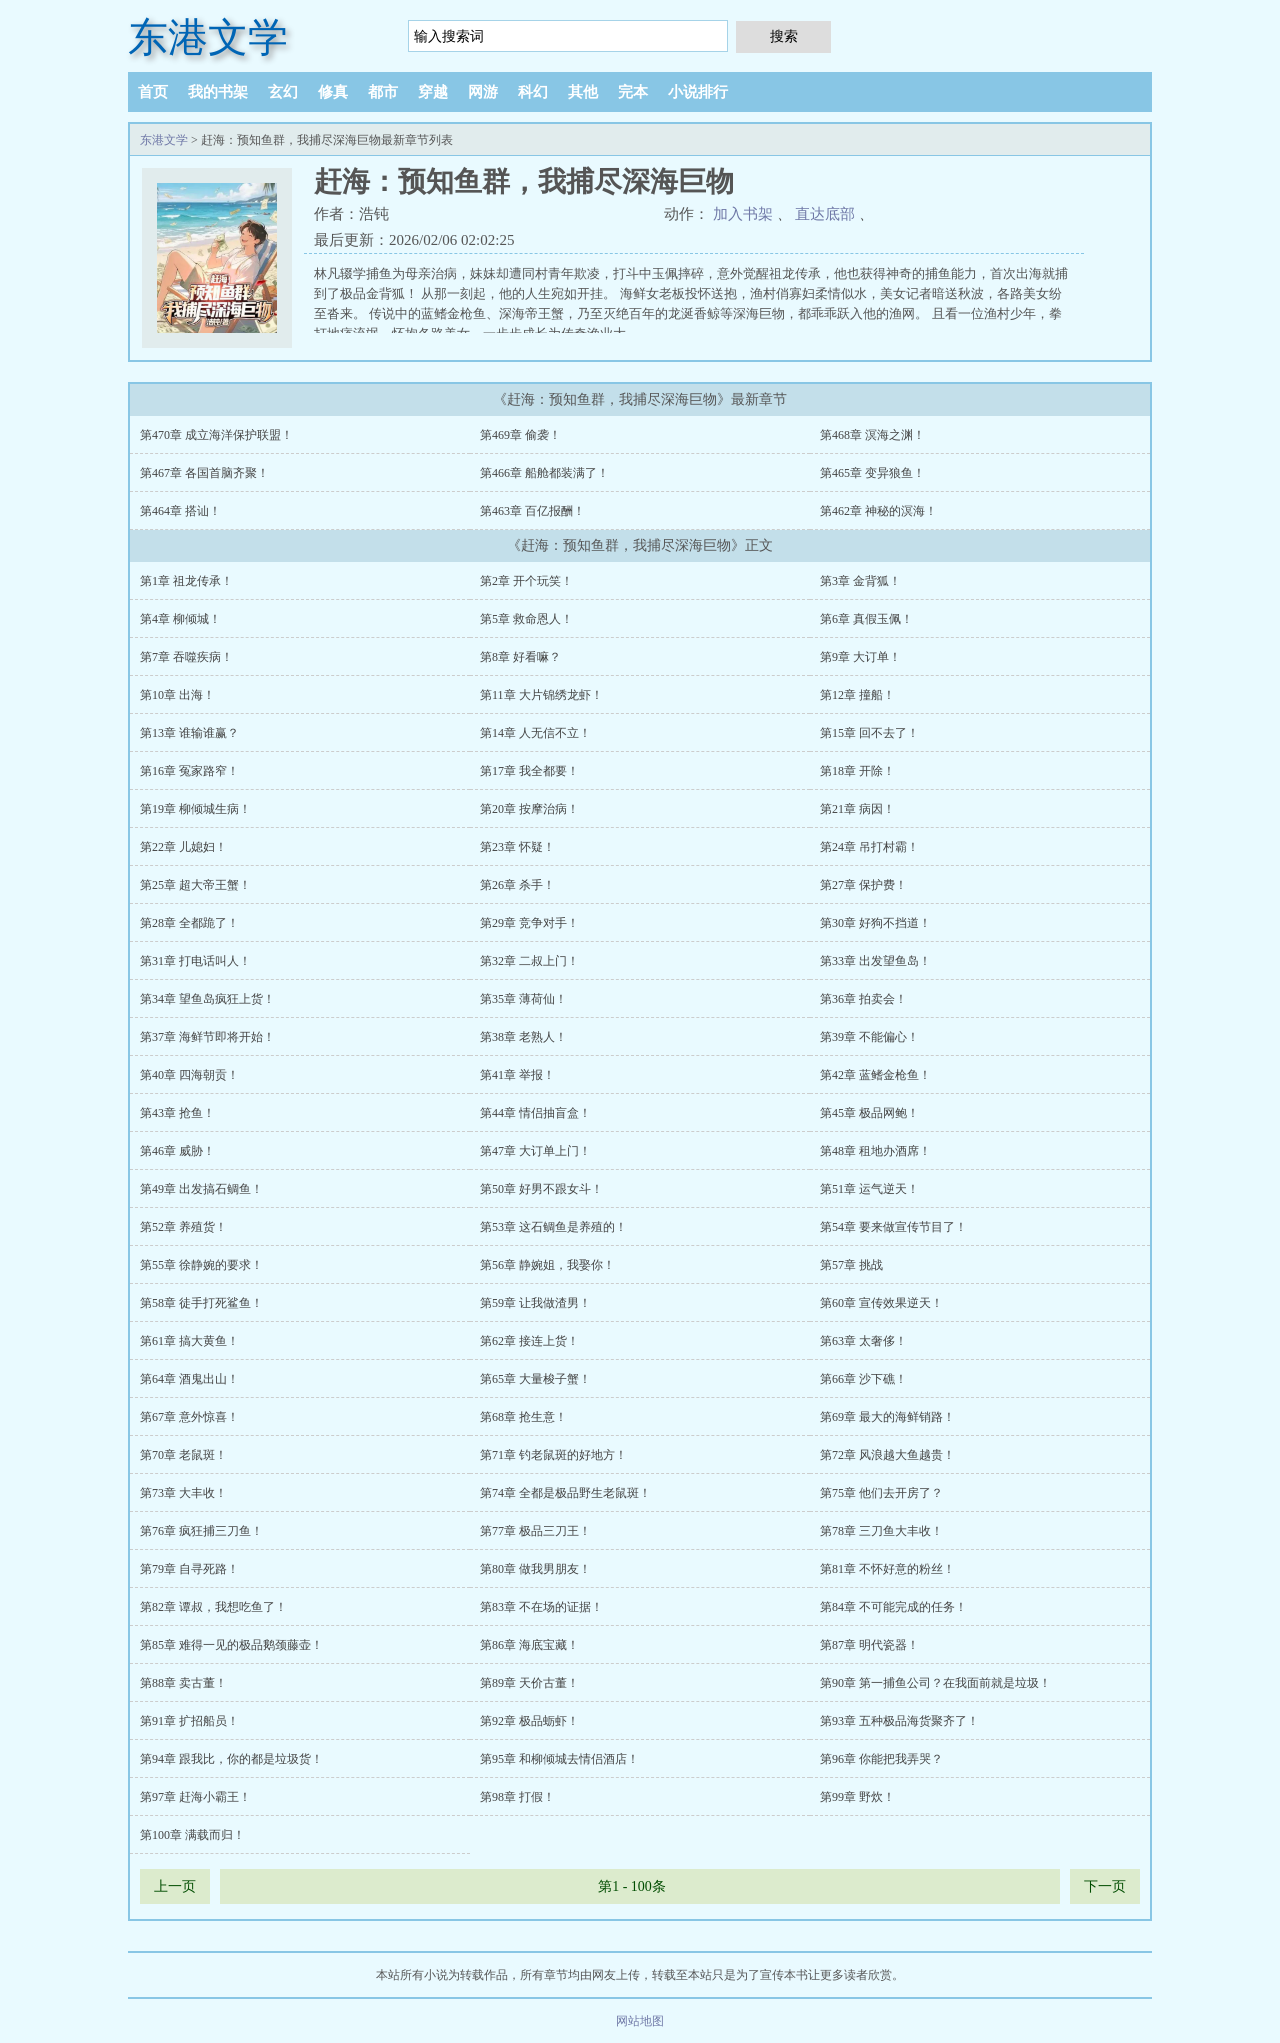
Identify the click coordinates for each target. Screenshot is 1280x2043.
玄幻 (283, 92)
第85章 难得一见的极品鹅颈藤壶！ (231, 1645)
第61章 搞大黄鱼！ (189, 1341)
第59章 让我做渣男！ (535, 1303)
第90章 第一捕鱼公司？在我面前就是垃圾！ (935, 1683)
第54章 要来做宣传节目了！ (893, 1227)
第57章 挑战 (851, 1265)
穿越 (433, 92)
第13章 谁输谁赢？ (189, 733)
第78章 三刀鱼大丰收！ (881, 1531)
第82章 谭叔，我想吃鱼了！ (213, 1607)
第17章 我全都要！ (529, 771)
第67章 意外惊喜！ (189, 1417)
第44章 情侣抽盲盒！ (535, 1113)
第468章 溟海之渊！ (872, 435)
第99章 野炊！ (857, 1797)
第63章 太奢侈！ (863, 1341)
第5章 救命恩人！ (526, 619)
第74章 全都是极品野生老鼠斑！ (565, 1493)
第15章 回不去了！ (869, 733)
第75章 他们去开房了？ (881, 1493)
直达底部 (825, 214)
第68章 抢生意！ (523, 1417)
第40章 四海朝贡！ (189, 1075)
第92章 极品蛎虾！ (529, 1721)
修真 (333, 92)
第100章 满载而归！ (192, 1835)
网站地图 (640, 2021)
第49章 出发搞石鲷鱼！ (201, 1189)
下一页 (1105, 1886)
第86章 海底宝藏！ (529, 1645)
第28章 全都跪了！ (189, 923)
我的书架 (218, 92)
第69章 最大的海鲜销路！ (887, 1417)
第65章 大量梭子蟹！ (535, 1379)
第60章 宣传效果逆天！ (881, 1303)
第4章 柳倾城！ (180, 619)
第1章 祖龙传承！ (186, 581)
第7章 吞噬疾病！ (186, 657)
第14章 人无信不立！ (535, 733)
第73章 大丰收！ (183, 1493)
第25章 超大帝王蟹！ (195, 885)
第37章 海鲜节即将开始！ (207, 1037)
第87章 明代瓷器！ (869, 1645)
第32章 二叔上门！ (529, 961)
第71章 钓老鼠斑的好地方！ (553, 1455)
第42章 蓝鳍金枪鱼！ (875, 1075)
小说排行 (698, 92)
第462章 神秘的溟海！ (878, 511)
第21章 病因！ (857, 809)
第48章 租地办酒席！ (875, 1151)
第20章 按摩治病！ (529, 809)
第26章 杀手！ (517, 885)
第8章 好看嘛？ (520, 657)
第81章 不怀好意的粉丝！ (887, 1569)
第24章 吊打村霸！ (869, 847)
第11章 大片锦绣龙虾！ (541, 695)
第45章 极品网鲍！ (869, 1113)
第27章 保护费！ (863, 885)
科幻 (533, 92)
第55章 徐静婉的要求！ (201, 1265)
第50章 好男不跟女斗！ (541, 1189)
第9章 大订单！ (860, 657)
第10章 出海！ (177, 695)
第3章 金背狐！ (860, 581)
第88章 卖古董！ (183, 1683)
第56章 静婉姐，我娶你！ (547, 1265)
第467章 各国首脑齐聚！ (204, 473)
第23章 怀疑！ (517, 847)
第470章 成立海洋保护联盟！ (216, 435)
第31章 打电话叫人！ (195, 961)
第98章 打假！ (517, 1797)
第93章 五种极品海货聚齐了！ (899, 1721)
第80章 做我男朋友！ (535, 1569)
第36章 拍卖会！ (863, 999)
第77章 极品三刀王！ (535, 1531)
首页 (153, 92)
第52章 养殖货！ (183, 1227)
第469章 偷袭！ (520, 435)
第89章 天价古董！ (529, 1683)
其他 (583, 92)
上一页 (175, 1886)
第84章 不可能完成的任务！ (893, 1607)
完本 (633, 92)
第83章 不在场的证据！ (541, 1607)
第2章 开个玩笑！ (526, 581)
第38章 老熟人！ (523, 1037)
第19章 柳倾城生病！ (195, 809)
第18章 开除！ (857, 771)
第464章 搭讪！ (180, 511)
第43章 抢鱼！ (177, 1113)
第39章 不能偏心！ (869, 1037)
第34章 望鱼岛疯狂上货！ (207, 999)
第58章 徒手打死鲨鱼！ (201, 1303)
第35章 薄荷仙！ (523, 999)
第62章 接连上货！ (529, 1341)
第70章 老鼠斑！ (183, 1455)
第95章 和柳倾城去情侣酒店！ (559, 1759)
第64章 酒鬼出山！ (189, 1379)
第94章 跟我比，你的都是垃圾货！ (231, 1759)
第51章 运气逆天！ (869, 1189)
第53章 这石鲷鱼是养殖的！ (553, 1227)
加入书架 (743, 214)
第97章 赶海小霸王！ (195, 1797)
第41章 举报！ (517, 1075)
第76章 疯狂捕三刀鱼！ (201, 1531)
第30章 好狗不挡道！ (875, 923)
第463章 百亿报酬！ (532, 511)
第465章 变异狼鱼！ (872, 473)
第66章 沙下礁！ (863, 1379)
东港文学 (208, 37)
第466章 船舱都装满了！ (544, 473)
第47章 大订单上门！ (535, 1151)
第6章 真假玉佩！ (866, 619)
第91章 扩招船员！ (189, 1721)
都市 (383, 92)
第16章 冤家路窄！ (189, 771)
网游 (483, 92)
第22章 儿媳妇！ (183, 847)
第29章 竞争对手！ (529, 923)
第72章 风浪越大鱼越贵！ (887, 1455)
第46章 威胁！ (177, 1151)
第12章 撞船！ (857, 695)
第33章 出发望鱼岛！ (875, 961)
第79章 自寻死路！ (189, 1569)
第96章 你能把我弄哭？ (881, 1759)
